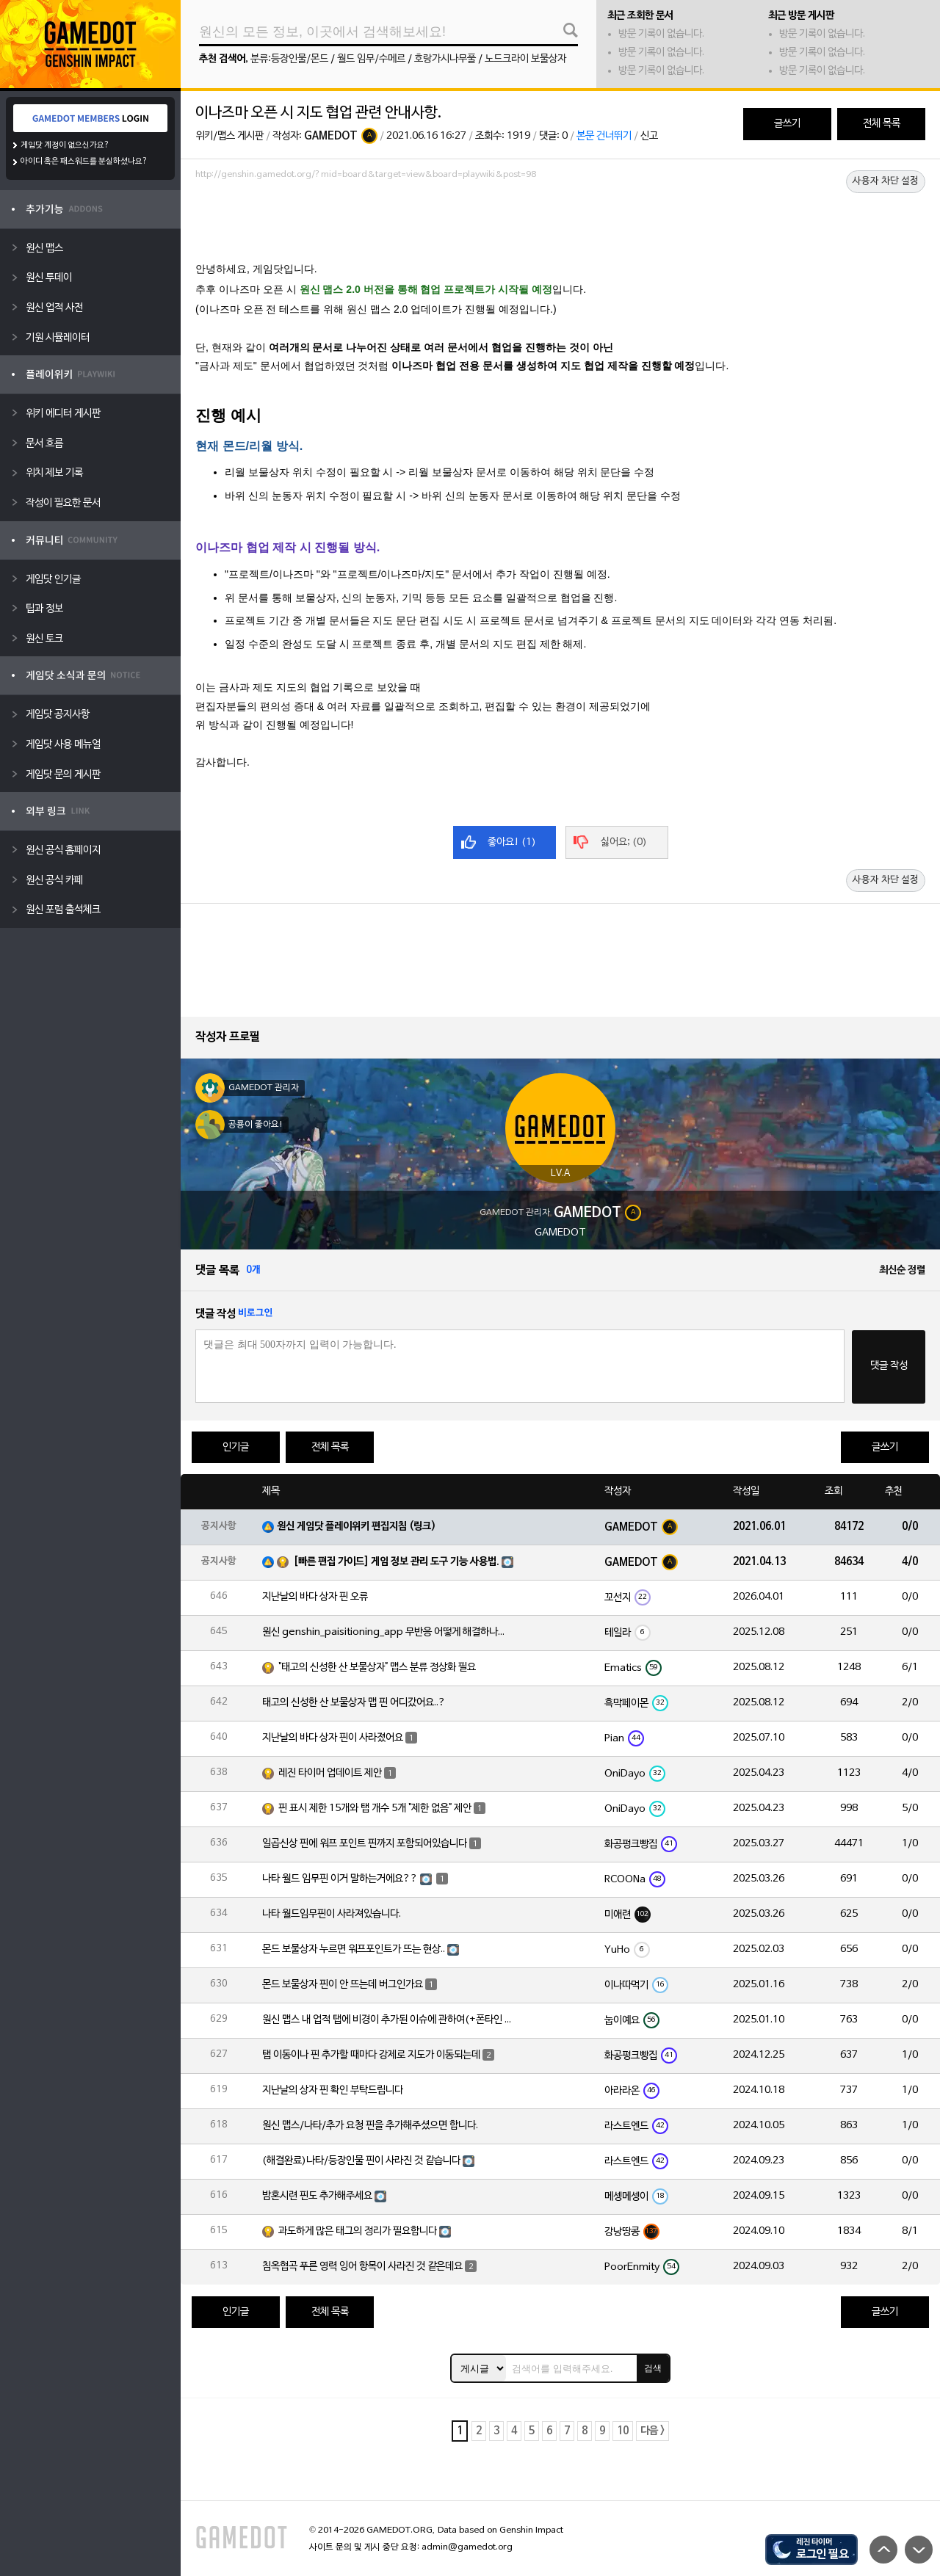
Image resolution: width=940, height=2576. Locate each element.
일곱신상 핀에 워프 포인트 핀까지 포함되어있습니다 (364, 1843)
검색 (653, 2368)
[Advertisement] (560, 225)
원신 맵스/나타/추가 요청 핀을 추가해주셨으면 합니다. (370, 2125)
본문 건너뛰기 (604, 136)
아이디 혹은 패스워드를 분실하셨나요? (84, 161)
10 (623, 2431)
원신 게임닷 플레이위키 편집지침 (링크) (356, 1526)
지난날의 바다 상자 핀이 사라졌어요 (332, 1738)
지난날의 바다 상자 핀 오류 (315, 1597)
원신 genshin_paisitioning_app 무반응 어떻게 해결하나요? (387, 1632)
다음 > (652, 2431)
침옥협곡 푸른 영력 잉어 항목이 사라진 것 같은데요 (362, 2266)
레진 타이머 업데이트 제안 (330, 1773)
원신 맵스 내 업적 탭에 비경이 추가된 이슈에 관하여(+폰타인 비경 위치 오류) (387, 2019)
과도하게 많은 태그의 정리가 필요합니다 (357, 2231)
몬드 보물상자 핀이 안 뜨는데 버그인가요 (342, 1984)
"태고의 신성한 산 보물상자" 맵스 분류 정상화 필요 (377, 1667)
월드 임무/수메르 (371, 59)
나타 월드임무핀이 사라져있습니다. (331, 1914)
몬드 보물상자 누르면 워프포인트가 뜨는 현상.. (353, 1949)
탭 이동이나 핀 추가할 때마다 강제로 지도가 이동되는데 (371, 2055)
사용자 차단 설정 (886, 181)
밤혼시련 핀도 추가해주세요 (317, 2196)
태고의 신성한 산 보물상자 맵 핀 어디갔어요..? (354, 1702)
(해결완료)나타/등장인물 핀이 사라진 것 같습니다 (361, 2160)
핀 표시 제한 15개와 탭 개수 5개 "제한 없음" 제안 (374, 1808)
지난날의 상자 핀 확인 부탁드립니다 (332, 2090)
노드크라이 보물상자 (525, 59)
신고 (649, 136)
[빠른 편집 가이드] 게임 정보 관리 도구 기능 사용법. (396, 1561)
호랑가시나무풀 (445, 59)
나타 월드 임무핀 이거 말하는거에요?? (340, 1878)
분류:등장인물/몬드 (289, 59)
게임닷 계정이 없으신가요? (65, 145)
